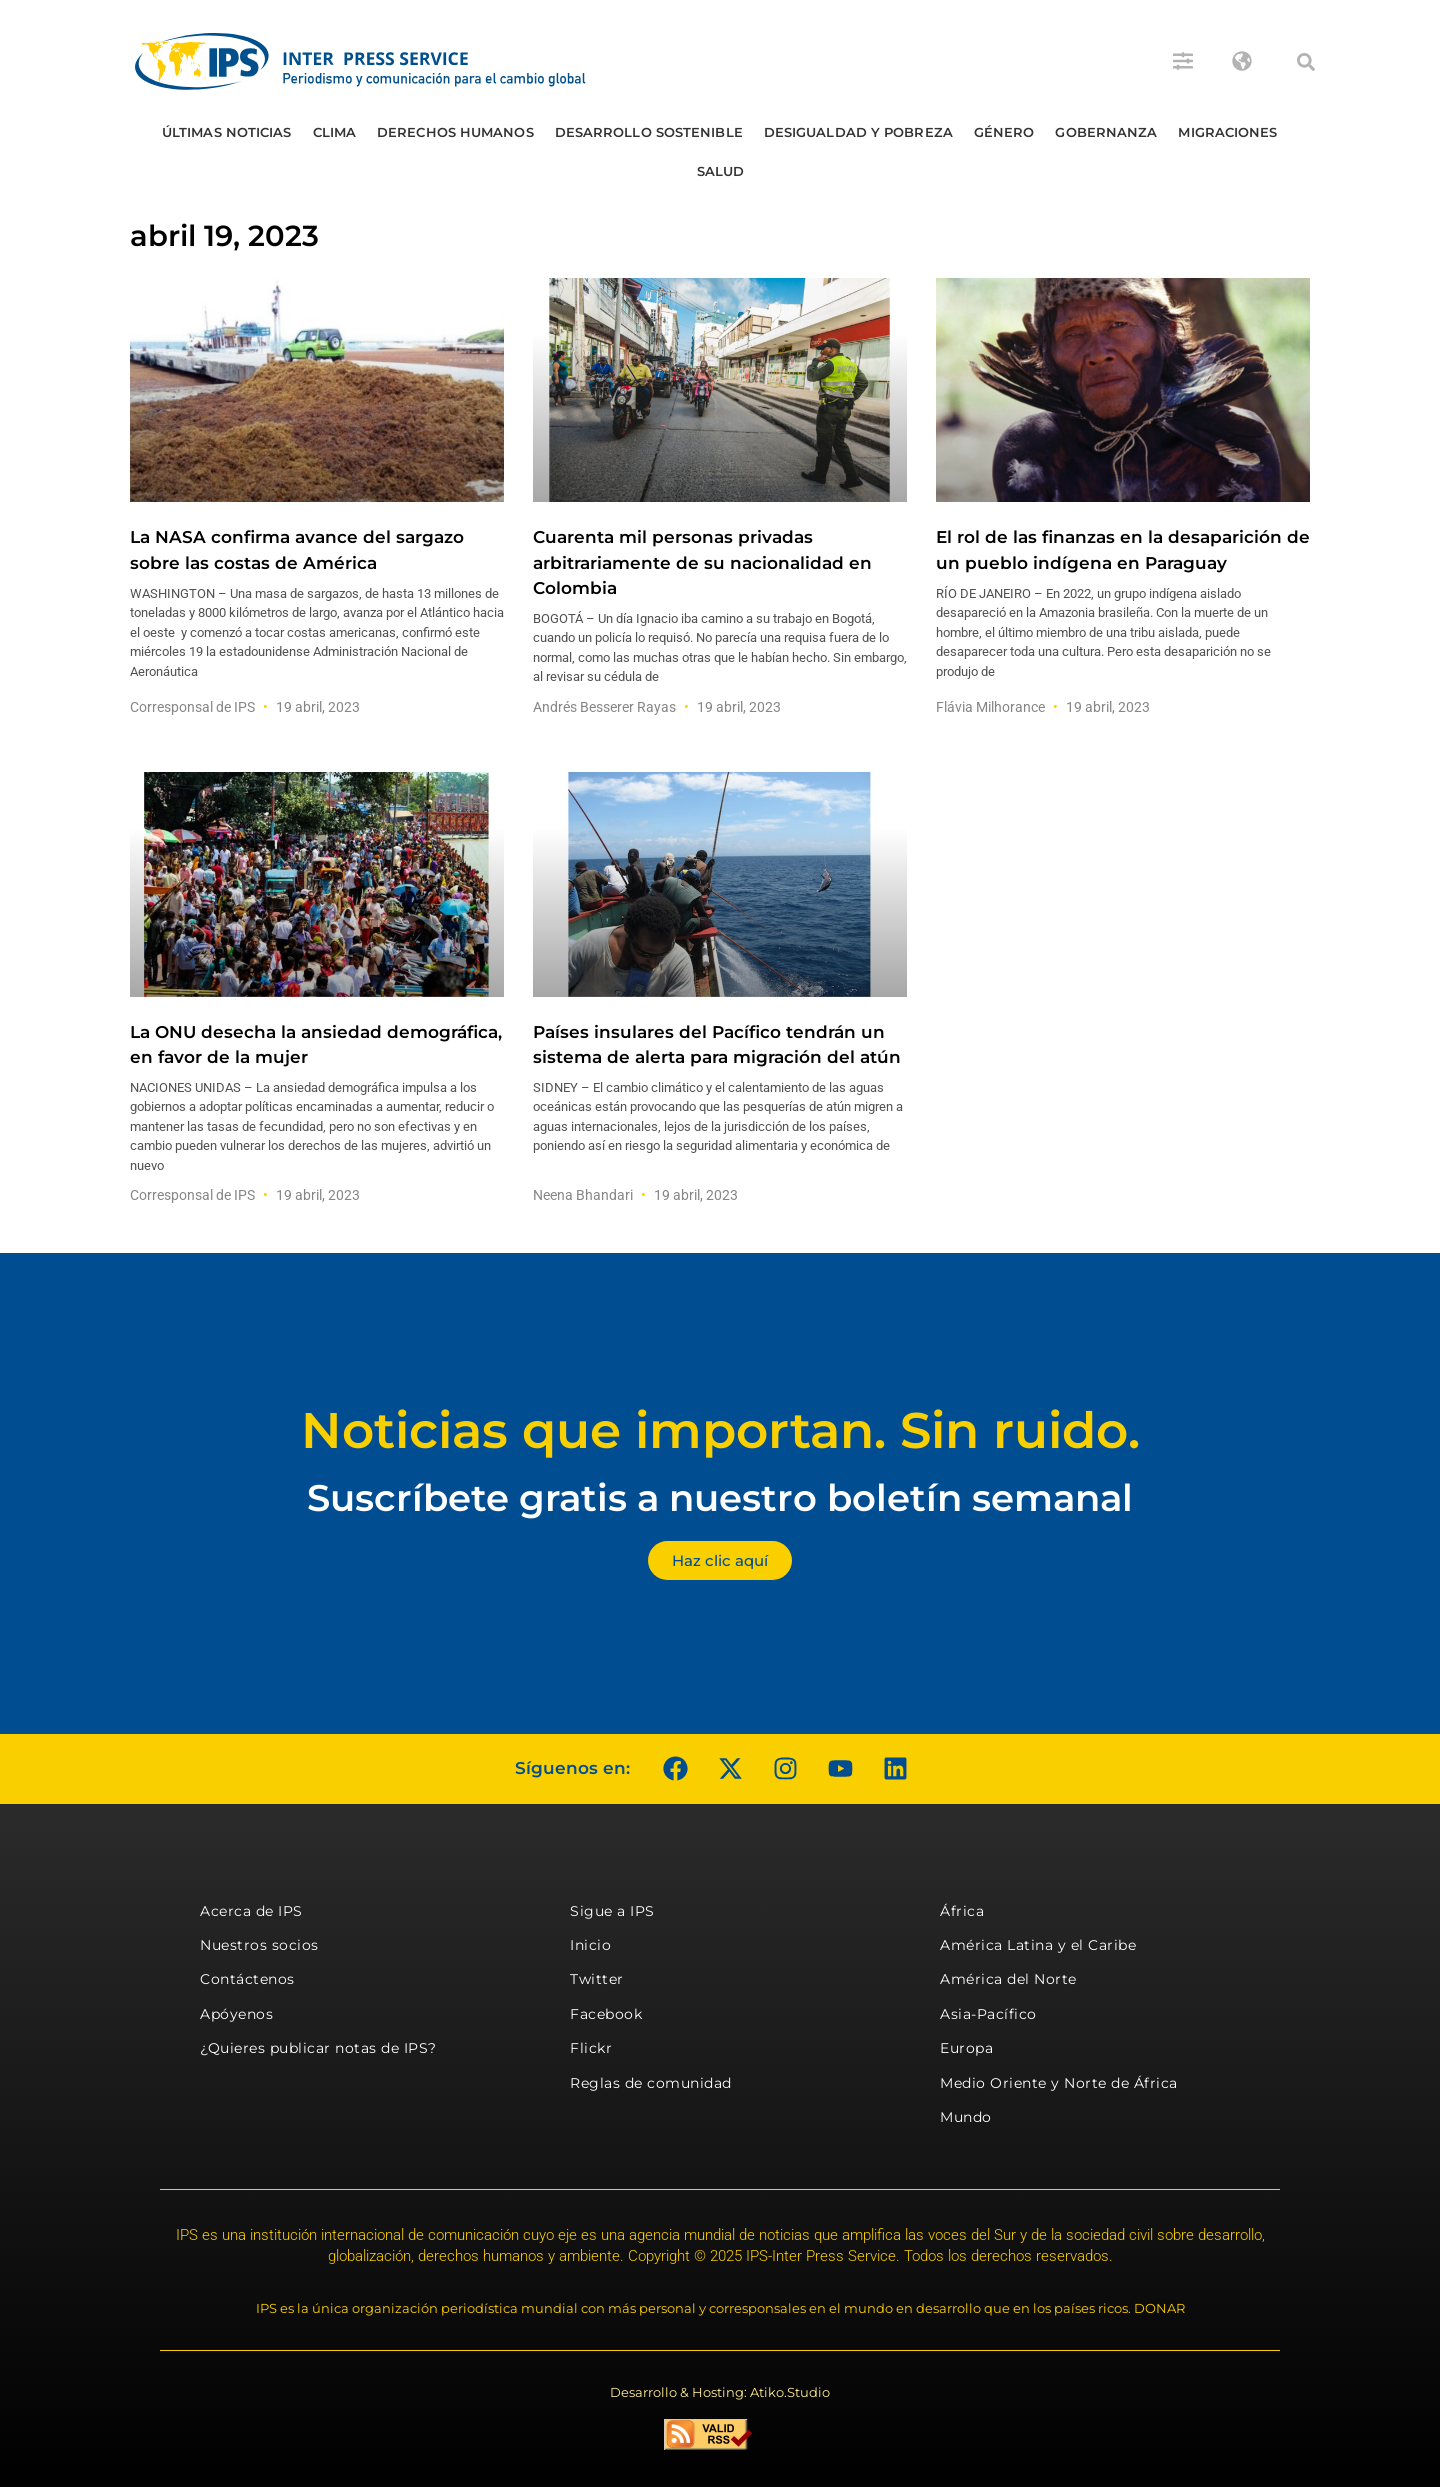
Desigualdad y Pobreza (858, 132)
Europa (966, 2048)
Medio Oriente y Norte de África (1059, 2083)
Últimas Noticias (227, 132)
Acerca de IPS (251, 1911)
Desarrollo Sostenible (649, 132)
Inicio (590, 1945)
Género (1004, 132)
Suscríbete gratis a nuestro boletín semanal (720, 1497)
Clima (335, 132)
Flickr (591, 2048)
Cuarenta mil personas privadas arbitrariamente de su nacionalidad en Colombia (702, 562)
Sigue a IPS (612, 1911)
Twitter (597, 1979)
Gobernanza (1106, 132)
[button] (1306, 62)
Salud (721, 171)
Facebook (606, 2014)
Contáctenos (247, 1979)
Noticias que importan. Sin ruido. (720, 1430)
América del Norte (1008, 1979)
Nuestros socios (259, 1945)
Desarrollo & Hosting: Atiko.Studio (720, 2392)
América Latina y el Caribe (1038, 1945)
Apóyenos (236, 2014)
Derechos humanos (455, 132)
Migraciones (1227, 132)
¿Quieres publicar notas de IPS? (318, 2048)
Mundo (966, 2117)
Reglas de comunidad (651, 2083)
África (962, 1911)
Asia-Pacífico (988, 2014)
